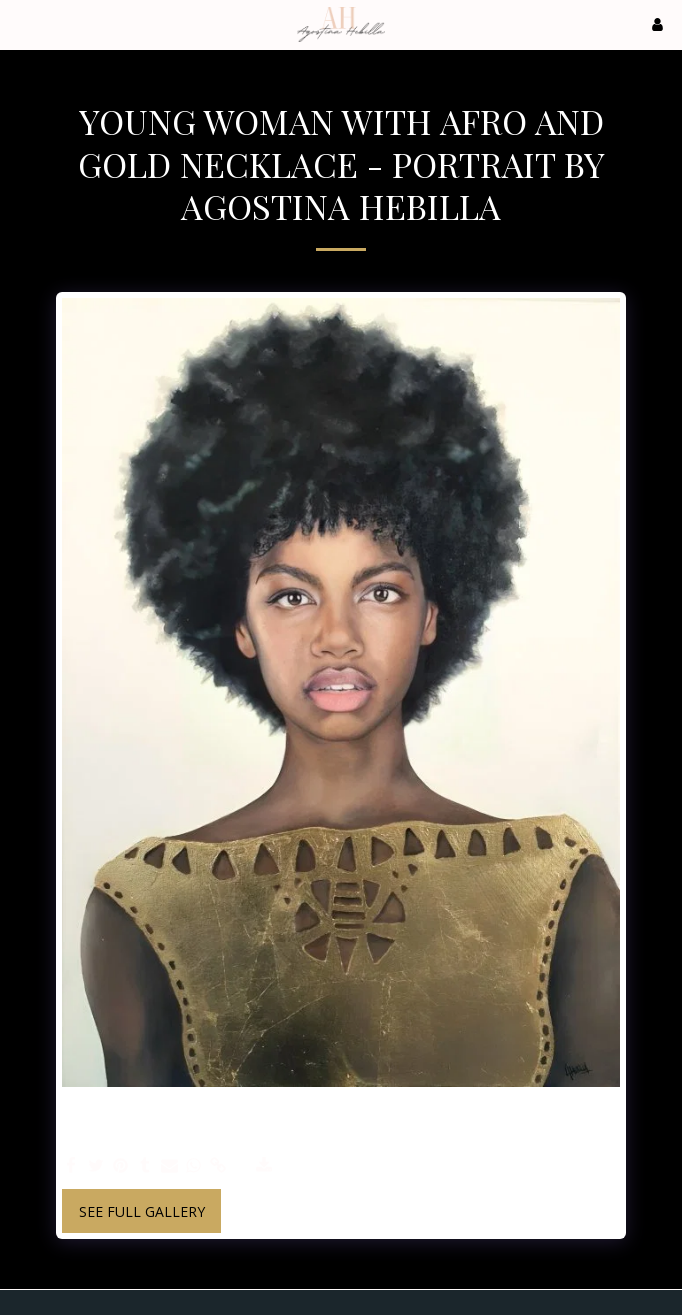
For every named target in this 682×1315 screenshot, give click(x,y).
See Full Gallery (142, 1211)
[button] (22, 23)
